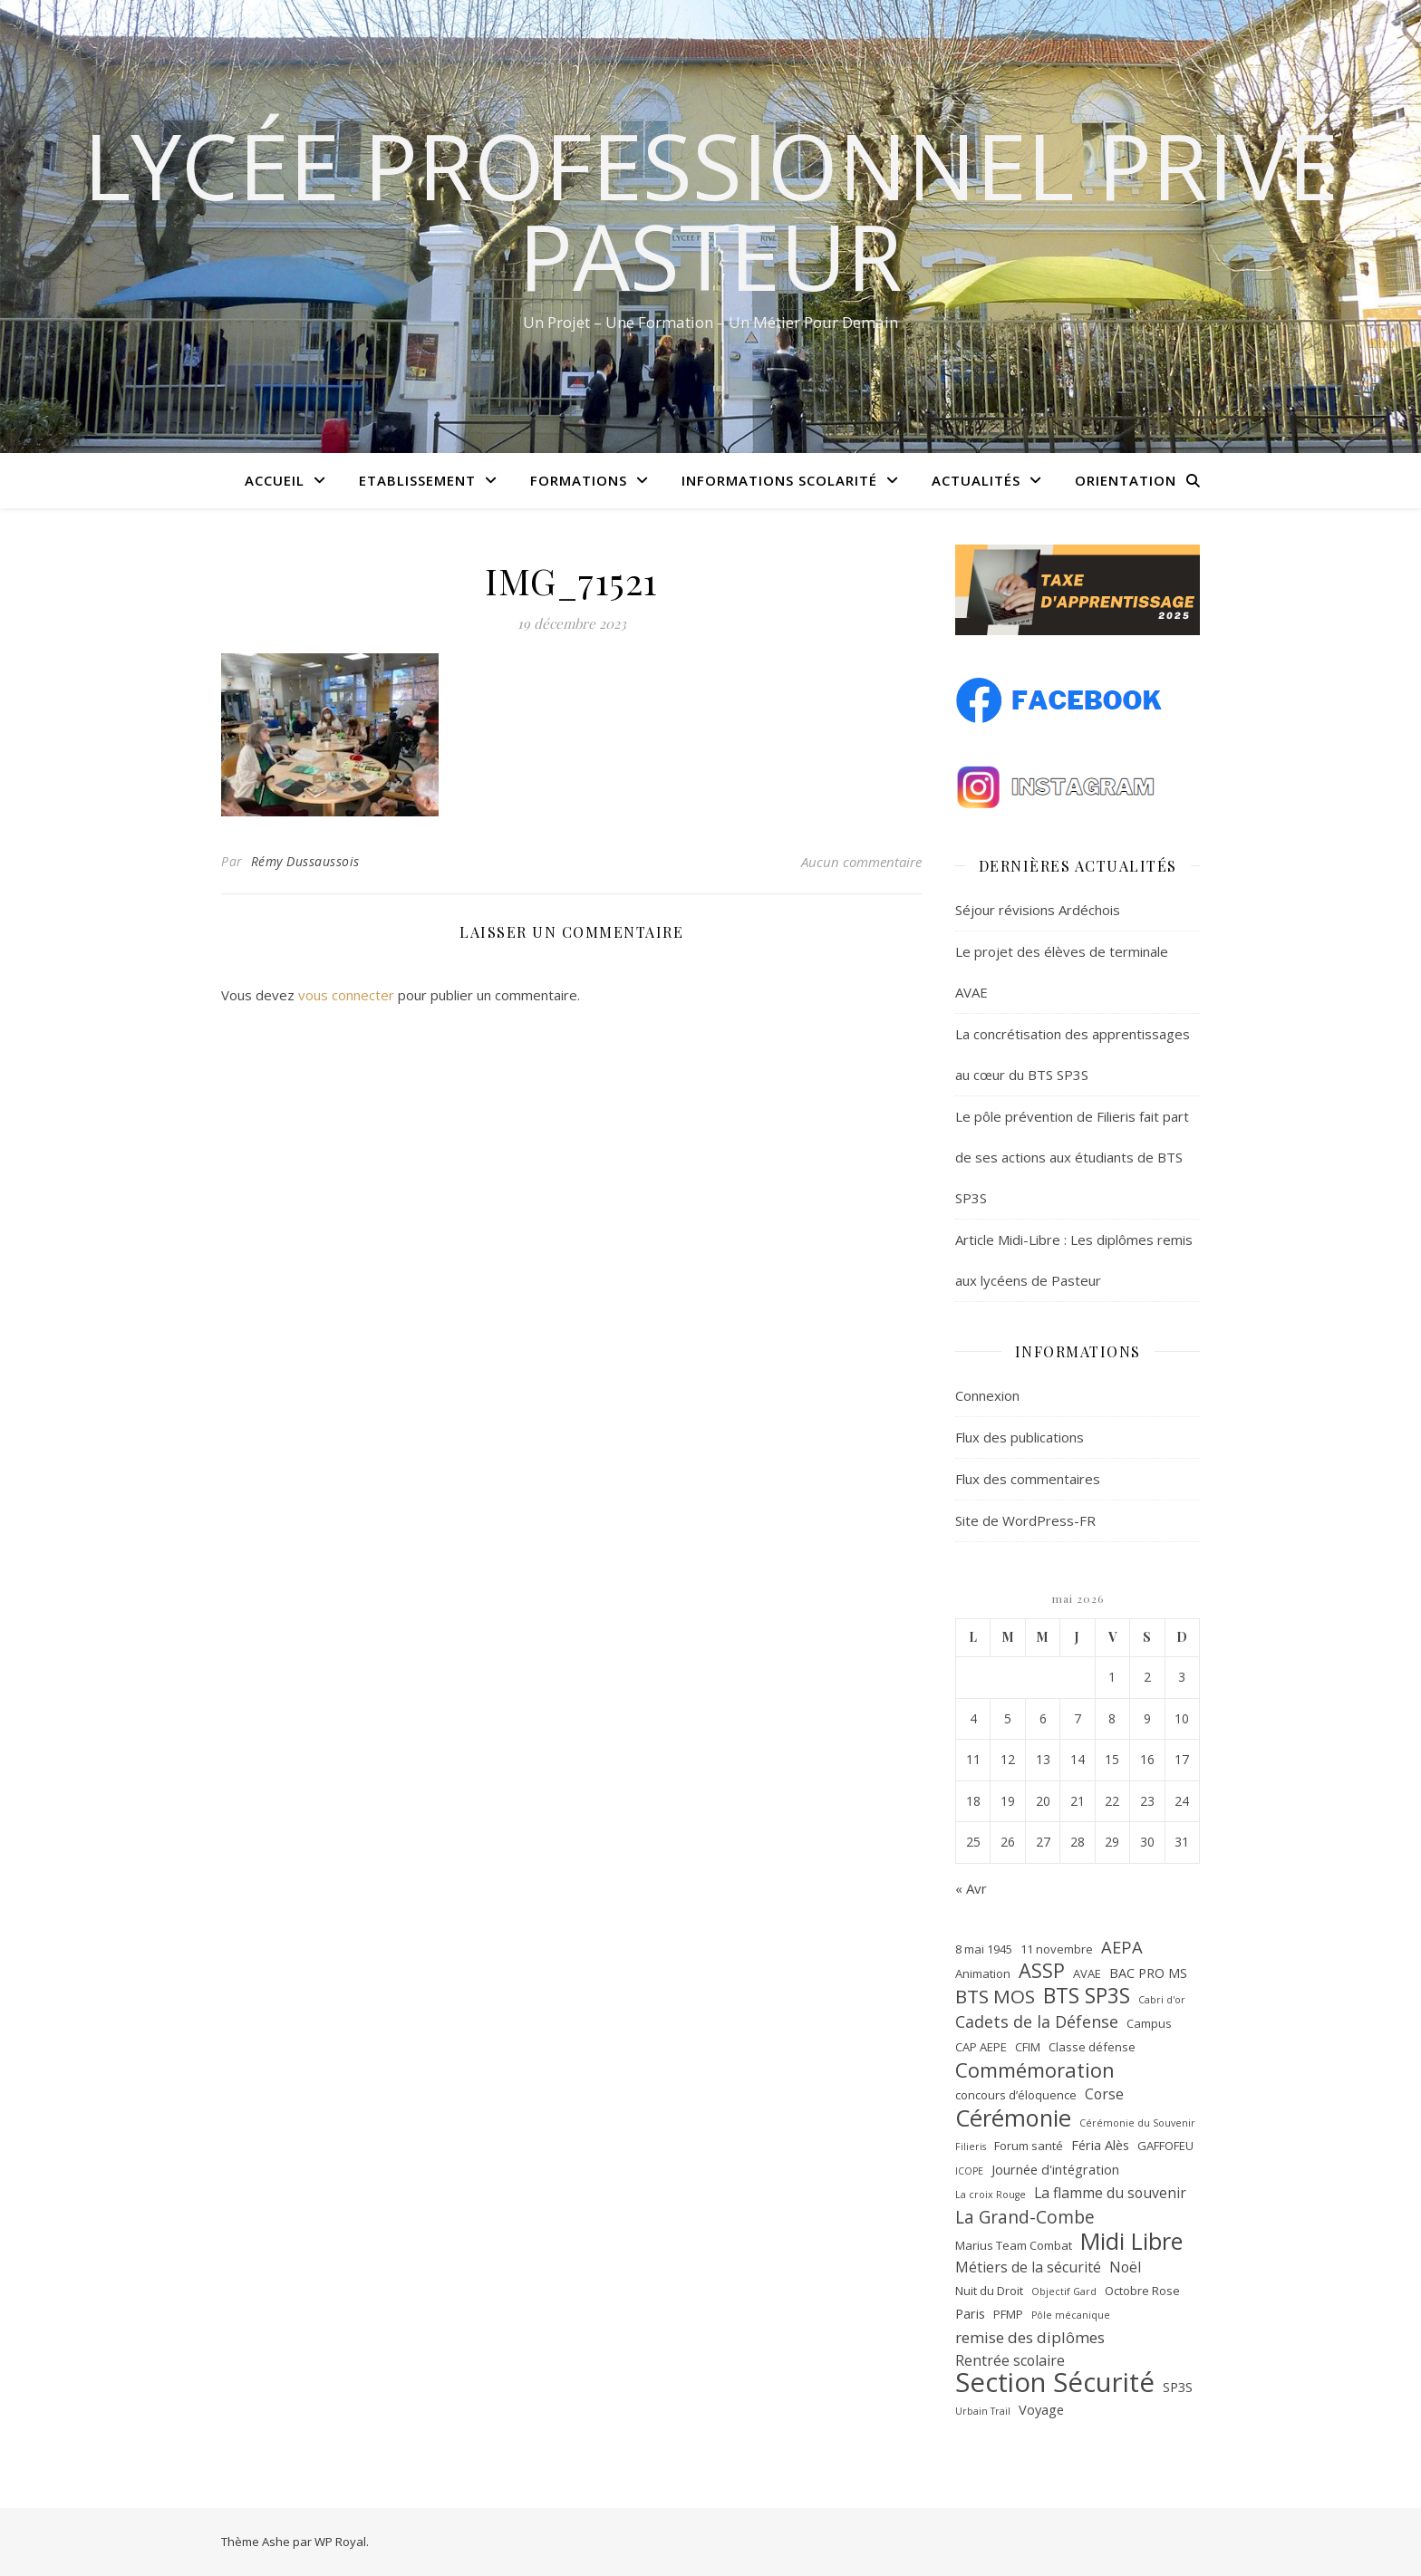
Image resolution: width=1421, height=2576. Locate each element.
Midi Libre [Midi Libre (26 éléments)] (1131, 2241)
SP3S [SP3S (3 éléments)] (1178, 2387)
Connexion (987, 1395)
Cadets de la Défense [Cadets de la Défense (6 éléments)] (1036, 2021)
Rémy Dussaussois (305, 861)
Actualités (976, 480)
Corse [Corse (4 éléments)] (1104, 2094)
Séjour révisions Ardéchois (1037, 910)
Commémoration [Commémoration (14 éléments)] (1035, 2070)
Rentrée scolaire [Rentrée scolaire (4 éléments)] (1010, 2360)
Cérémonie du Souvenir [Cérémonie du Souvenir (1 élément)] (1137, 2123)
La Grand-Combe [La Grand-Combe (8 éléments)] (1025, 2217)
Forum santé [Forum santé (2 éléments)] (1028, 2145)
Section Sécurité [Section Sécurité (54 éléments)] (1055, 2382)
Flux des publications (1019, 1437)
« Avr (971, 1888)
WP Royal (340, 2541)
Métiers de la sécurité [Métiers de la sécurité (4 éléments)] (1028, 2267)
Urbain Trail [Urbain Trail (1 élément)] (982, 2411)
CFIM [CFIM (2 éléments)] (1027, 2047)
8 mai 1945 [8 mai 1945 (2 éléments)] (983, 1949)
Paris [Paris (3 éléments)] (970, 2313)
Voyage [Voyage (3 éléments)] (1041, 2409)
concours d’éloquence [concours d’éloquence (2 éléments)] (1016, 2095)
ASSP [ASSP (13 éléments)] (1042, 1971)
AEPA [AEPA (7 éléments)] (1122, 1947)
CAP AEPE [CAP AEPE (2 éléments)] (981, 2047)
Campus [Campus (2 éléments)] (1149, 2023)
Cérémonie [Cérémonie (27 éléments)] (1013, 2118)
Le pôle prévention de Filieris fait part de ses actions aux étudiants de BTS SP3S (1072, 1157)
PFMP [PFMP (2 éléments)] (1008, 2314)
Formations (578, 480)
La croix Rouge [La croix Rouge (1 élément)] (990, 2194)
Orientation (1125, 480)
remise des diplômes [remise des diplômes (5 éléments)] (1030, 2337)
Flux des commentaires (1027, 1479)
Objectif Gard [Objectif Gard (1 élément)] (1064, 2291)
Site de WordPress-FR (1025, 1520)
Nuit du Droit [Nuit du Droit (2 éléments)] (989, 2290)
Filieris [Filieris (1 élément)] (970, 2146)
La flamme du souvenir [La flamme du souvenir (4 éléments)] (1110, 2193)
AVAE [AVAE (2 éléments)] (1087, 1973)
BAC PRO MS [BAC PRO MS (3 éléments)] (1148, 1972)
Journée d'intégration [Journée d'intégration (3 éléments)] (1055, 2169)
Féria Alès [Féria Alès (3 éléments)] (1100, 2145)
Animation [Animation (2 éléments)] (982, 1973)
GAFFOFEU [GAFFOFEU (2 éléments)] (1165, 2145)
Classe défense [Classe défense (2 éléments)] (1092, 2047)
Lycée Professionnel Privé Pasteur (711, 210)
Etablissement (417, 480)
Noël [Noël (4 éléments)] (1125, 2267)
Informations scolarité (779, 480)
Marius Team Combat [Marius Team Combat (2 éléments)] (1013, 2245)
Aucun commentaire (861, 862)
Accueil (274, 480)
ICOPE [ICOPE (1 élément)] (969, 2171)
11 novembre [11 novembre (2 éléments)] (1056, 1949)
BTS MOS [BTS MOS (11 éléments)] (995, 1996)
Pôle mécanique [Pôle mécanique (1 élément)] (1070, 2315)
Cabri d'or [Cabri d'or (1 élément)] (1161, 1999)
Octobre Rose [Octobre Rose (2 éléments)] (1142, 2290)
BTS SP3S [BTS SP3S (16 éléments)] (1086, 1996)
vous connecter (346, 995)
